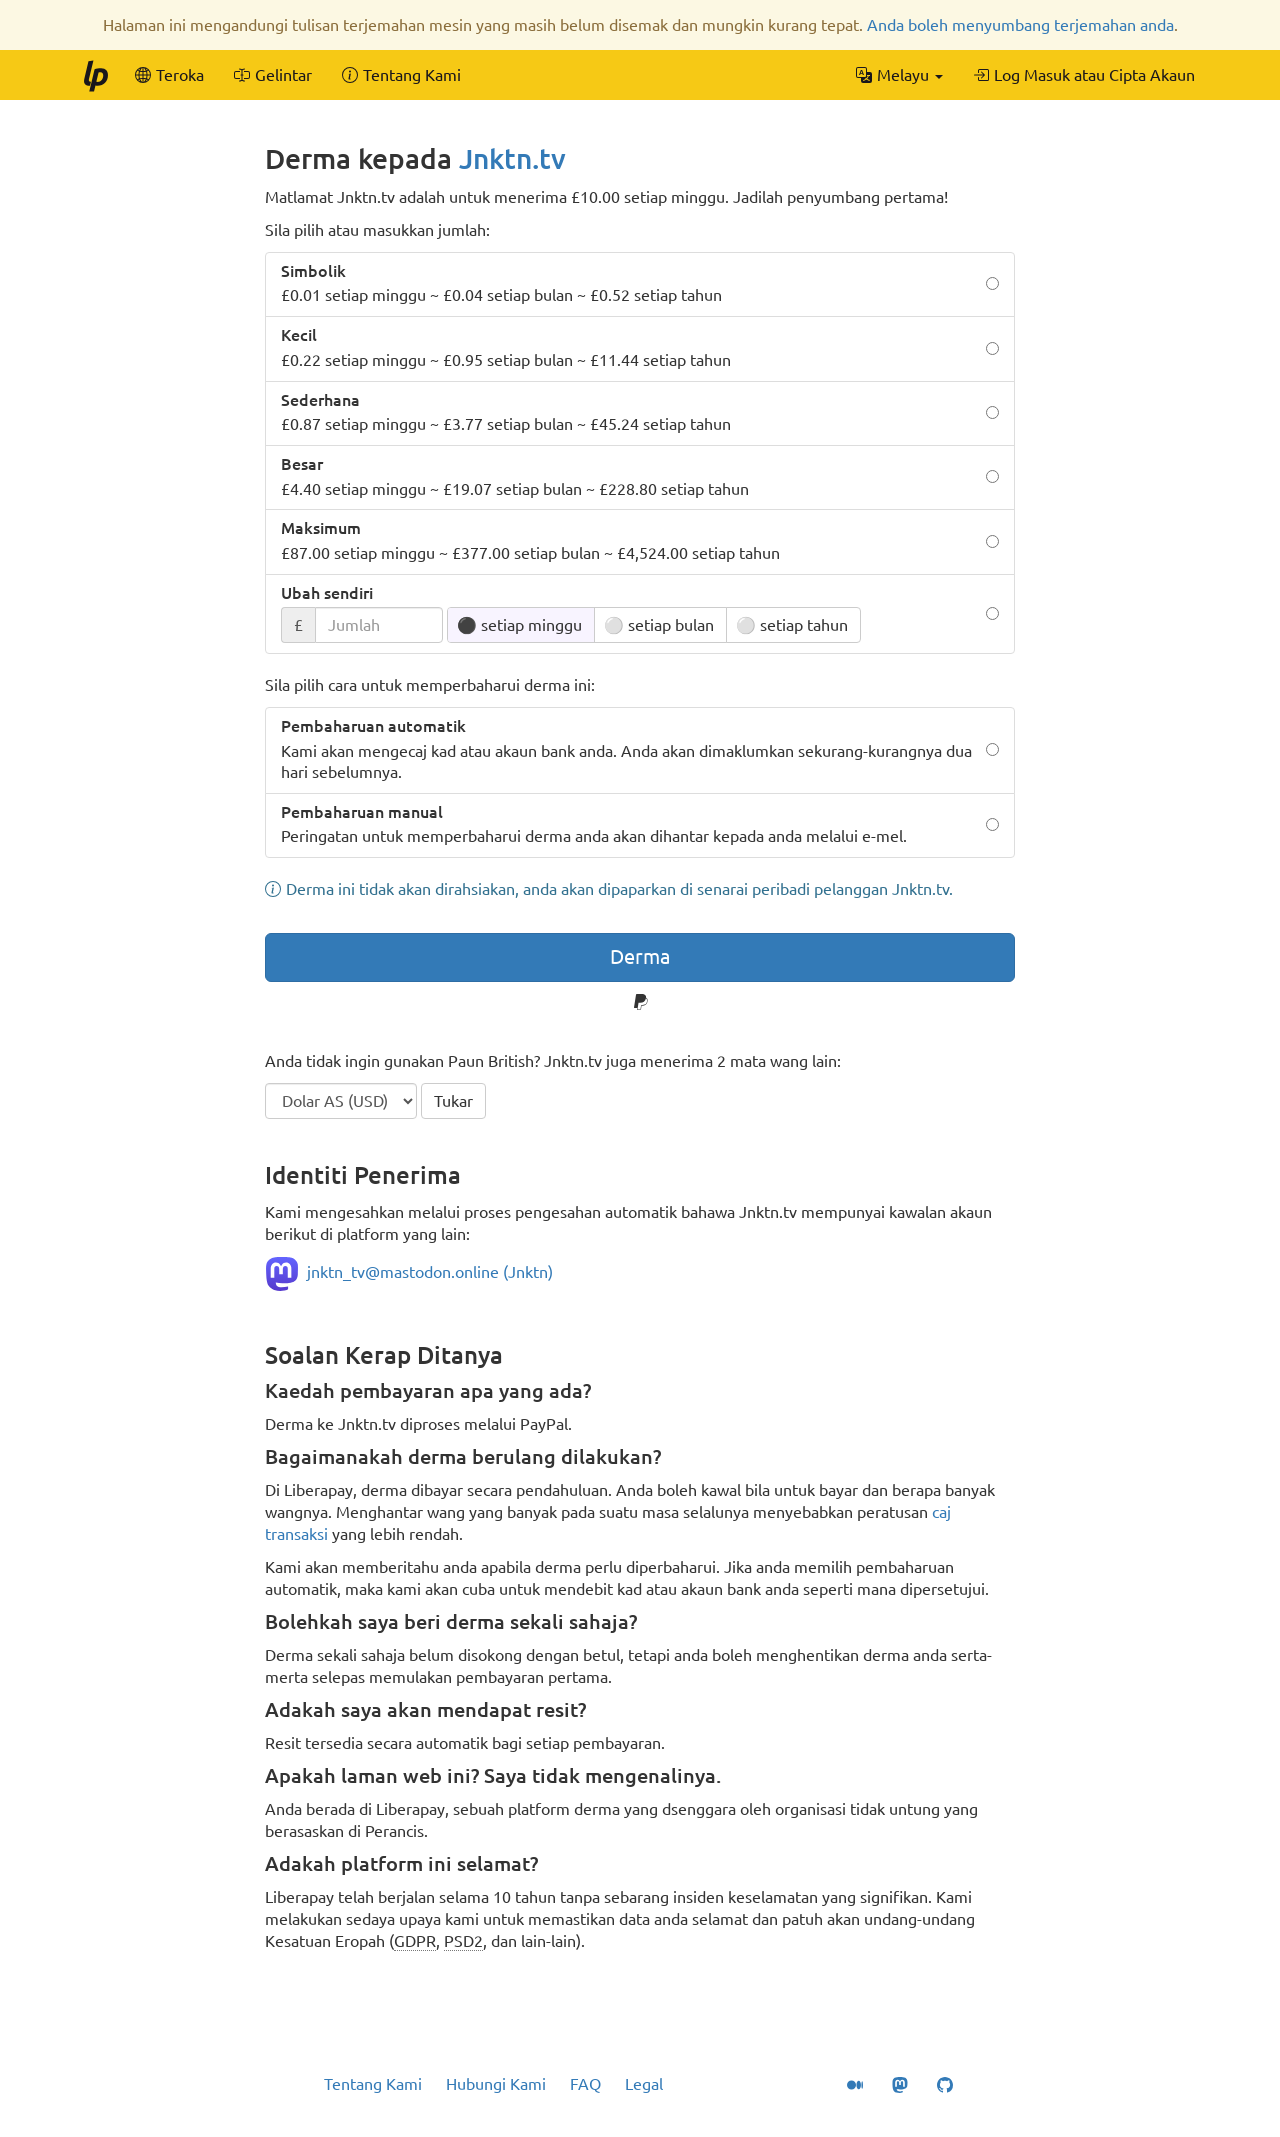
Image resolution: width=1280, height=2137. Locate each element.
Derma (640, 956)
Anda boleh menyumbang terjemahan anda (1020, 25)
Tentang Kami (373, 2084)
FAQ (585, 2084)
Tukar (453, 1101)
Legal (644, 2084)
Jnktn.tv (512, 158)
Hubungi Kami (496, 2084)
